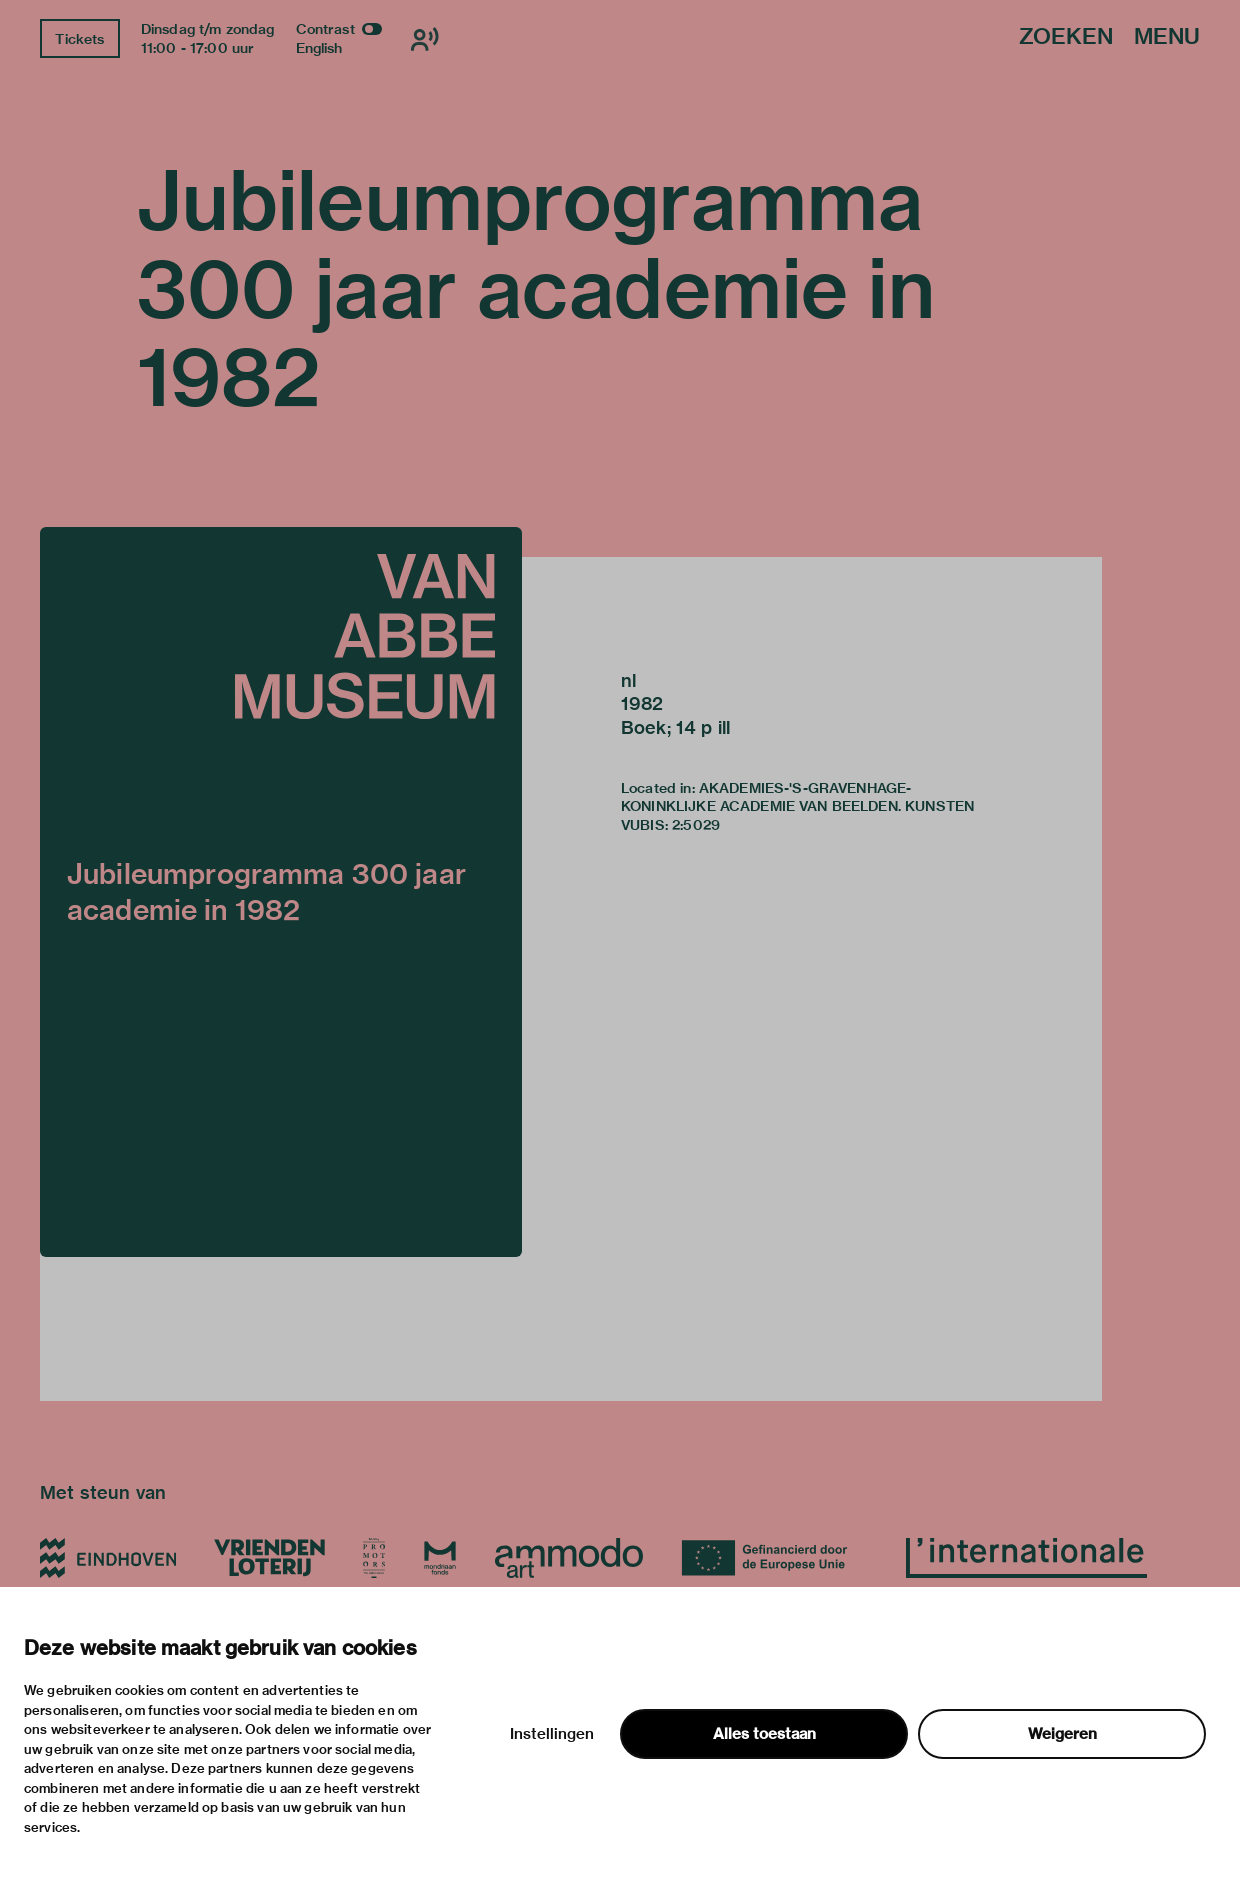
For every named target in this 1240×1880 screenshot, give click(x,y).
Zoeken (1066, 37)
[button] (281, 892)
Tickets (79, 39)
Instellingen (552, 1734)
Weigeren (1062, 1734)
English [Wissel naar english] (319, 48)
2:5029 (696, 825)
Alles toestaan (764, 1734)
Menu (1167, 37)
